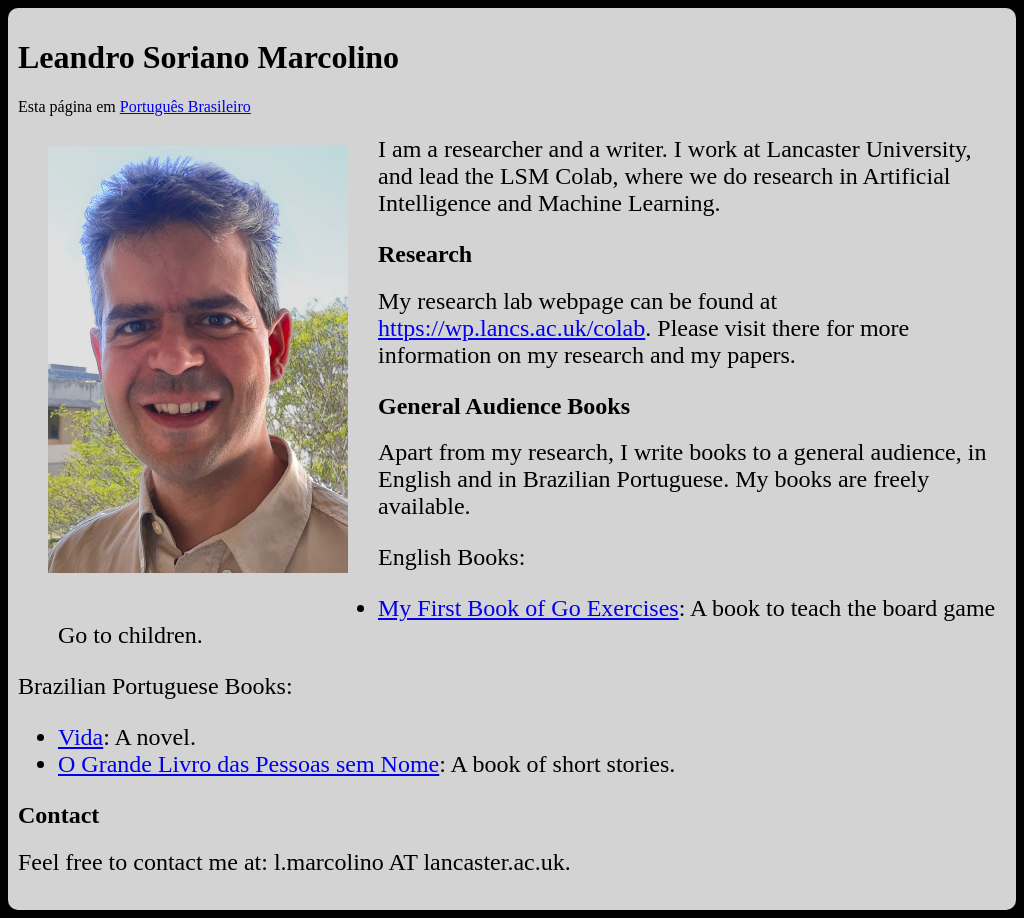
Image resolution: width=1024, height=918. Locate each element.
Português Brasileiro (185, 106)
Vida (80, 737)
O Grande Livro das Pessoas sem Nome (248, 764)
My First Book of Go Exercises (528, 608)
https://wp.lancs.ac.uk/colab (511, 328)
